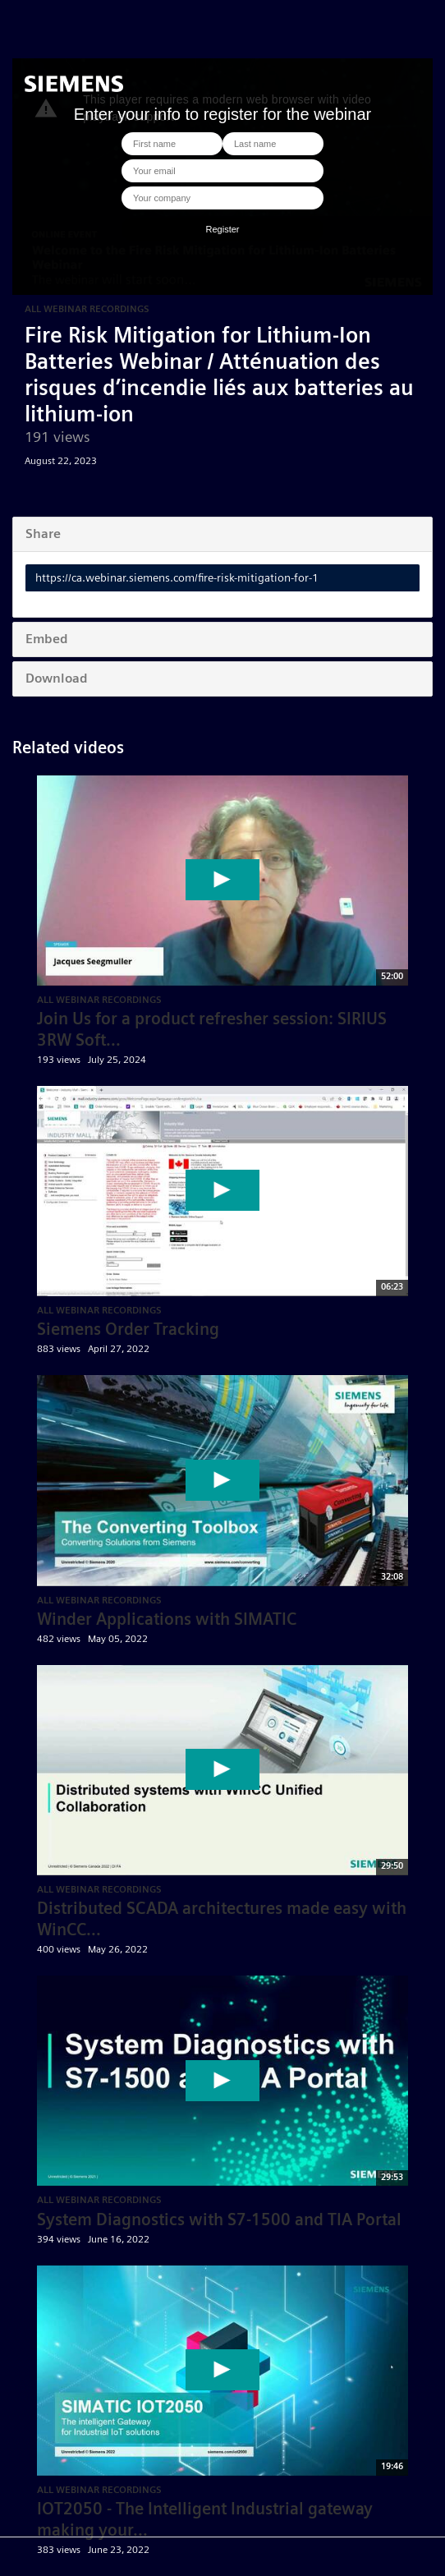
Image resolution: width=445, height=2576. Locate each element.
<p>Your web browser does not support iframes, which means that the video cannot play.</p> (222, 176)
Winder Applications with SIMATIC (166, 1619)
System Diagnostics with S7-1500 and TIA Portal (219, 2219)
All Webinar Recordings (87, 308)
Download (56, 678)
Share (43, 533)
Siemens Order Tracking (128, 1329)
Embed (46, 638)
